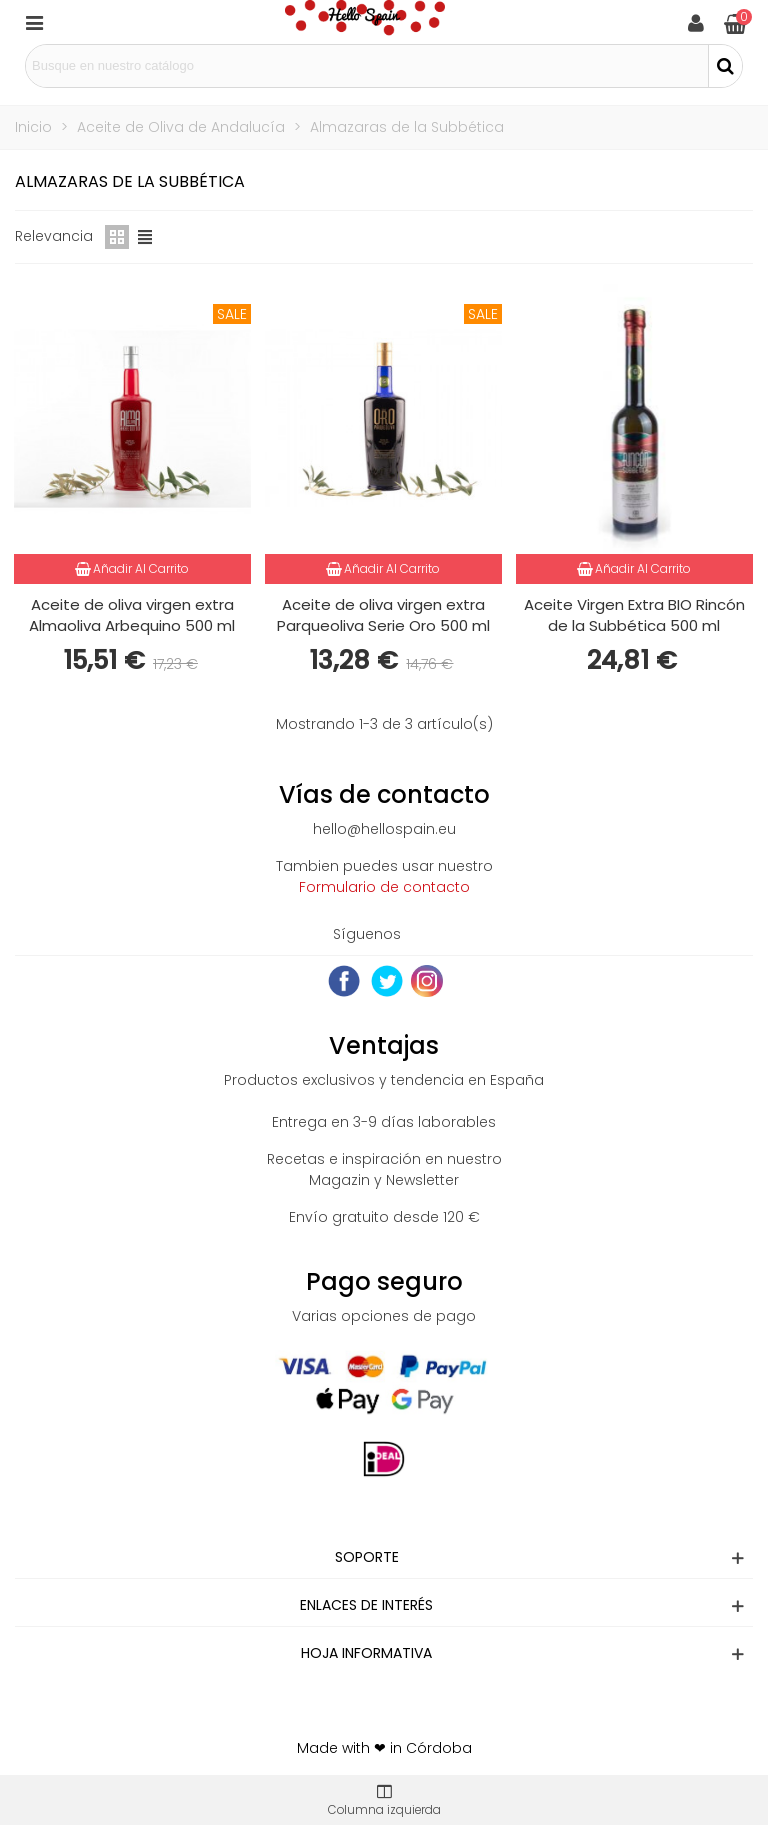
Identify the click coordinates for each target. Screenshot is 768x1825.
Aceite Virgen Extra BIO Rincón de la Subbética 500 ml (634, 615)
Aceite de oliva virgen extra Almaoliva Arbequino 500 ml (132, 615)
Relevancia (54, 236)
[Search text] (367, 66)
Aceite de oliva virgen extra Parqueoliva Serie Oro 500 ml (383, 615)
